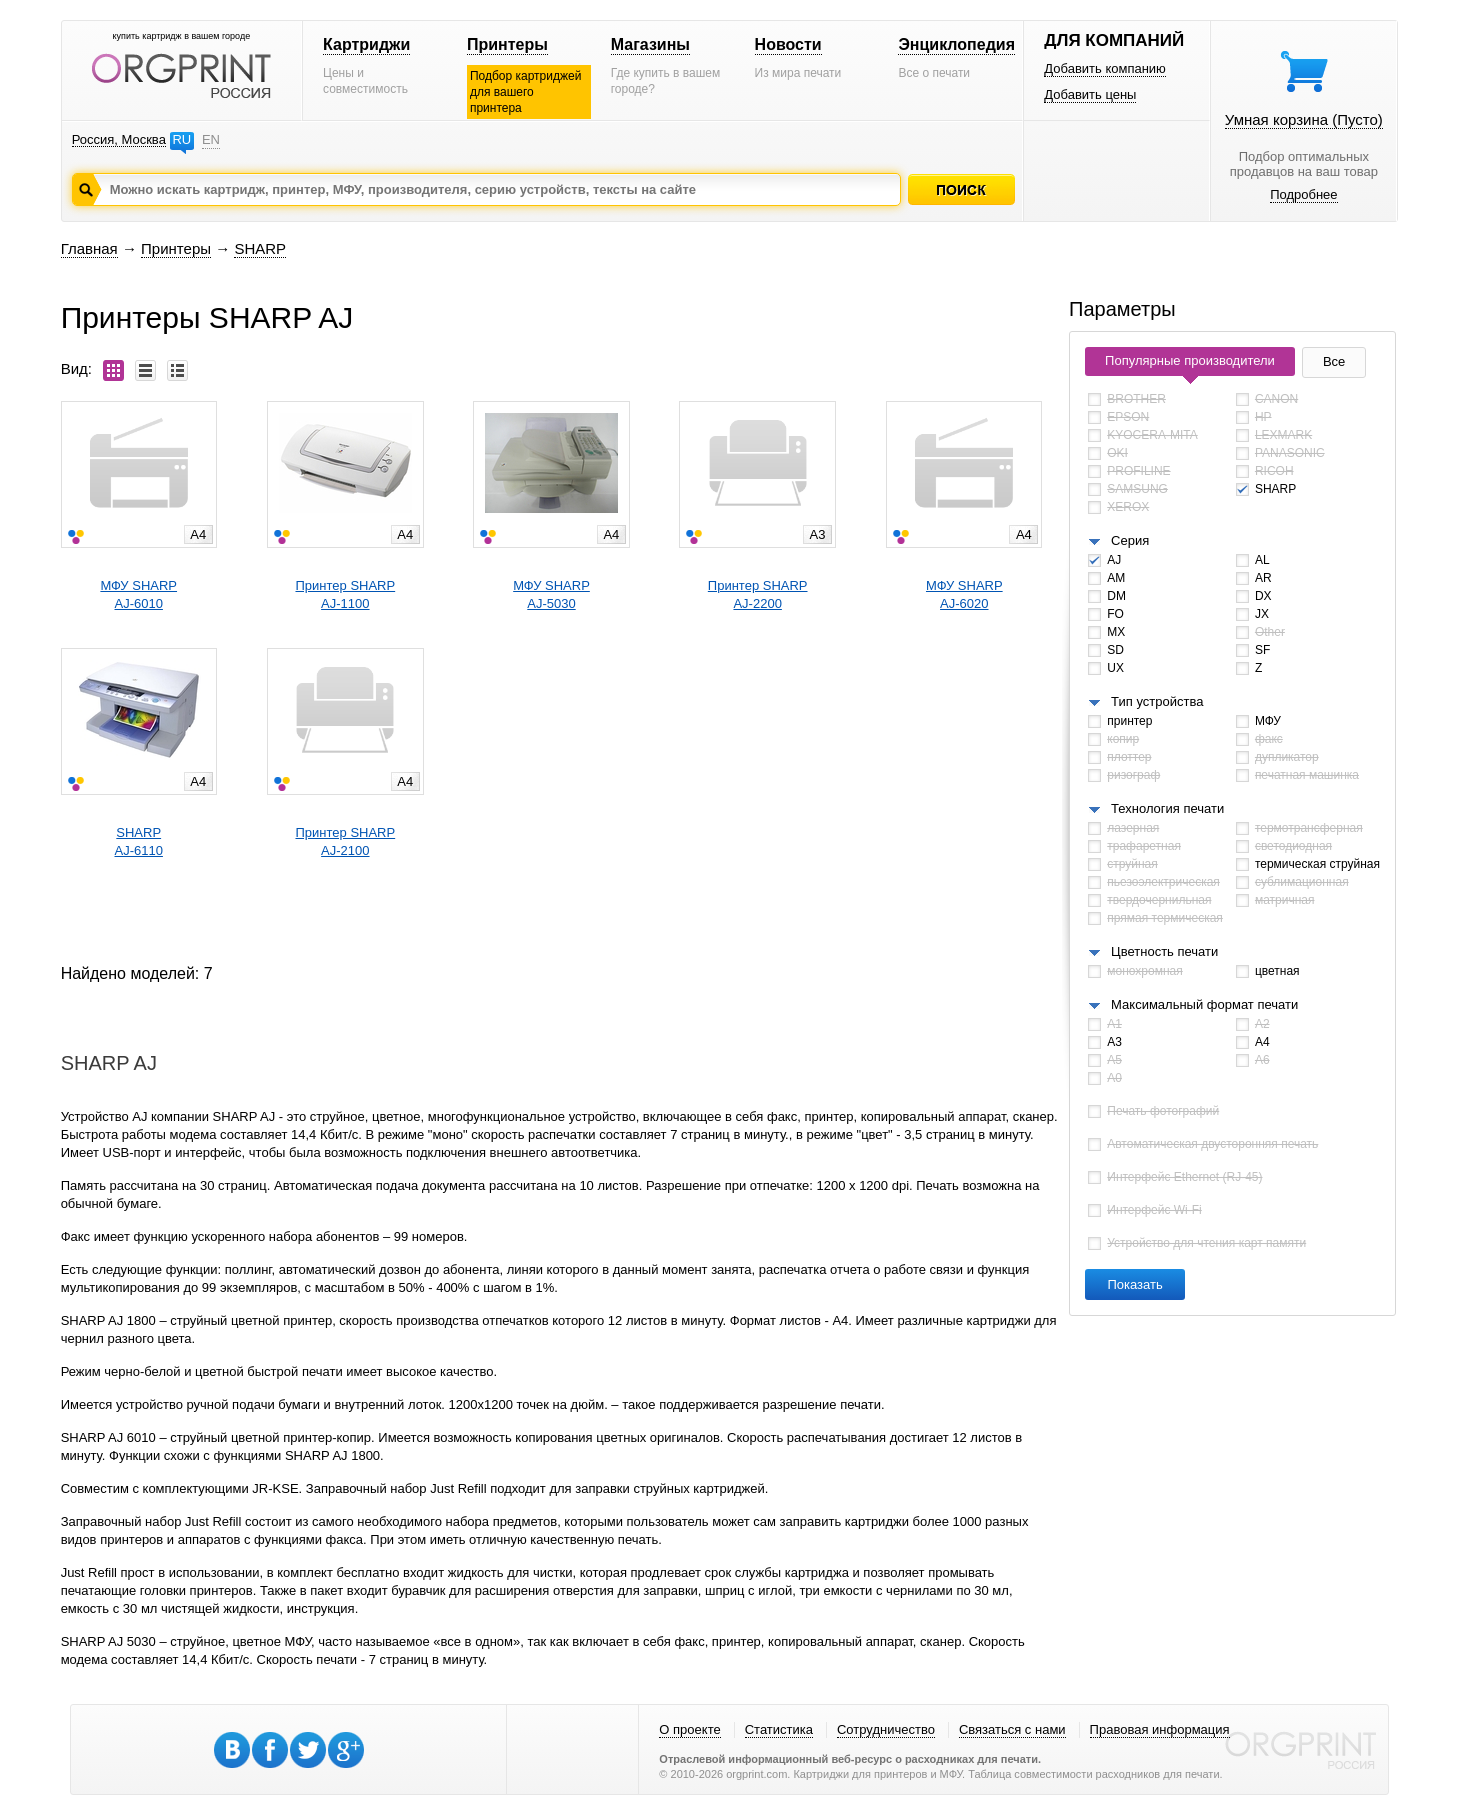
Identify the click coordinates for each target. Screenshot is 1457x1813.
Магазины (650, 44)
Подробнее (1303, 194)
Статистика (779, 1729)
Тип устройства (1157, 701)
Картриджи (366, 44)
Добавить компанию (1105, 68)
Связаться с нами (1012, 1729)
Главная (89, 248)
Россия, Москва (119, 139)
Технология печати (1167, 808)
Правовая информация (1160, 1729)
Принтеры (507, 44)
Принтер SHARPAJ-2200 (758, 594)
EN (211, 139)
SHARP (260, 248)
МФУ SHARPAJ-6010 (138, 594)
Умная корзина (1304, 119)
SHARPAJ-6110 (139, 841)
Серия (1130, 540)
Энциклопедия (956, 44)
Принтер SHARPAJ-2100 (345, 841)
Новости (788, 44)
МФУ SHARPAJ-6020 (964, 594)
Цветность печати (1164, 951)
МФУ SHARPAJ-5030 (551, 594)
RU (181, 139)
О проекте (689, 1729)
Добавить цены (1090, 94)
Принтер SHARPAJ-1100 (345, 594)
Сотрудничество (886, 1729)
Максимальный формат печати (1204, 1004)
